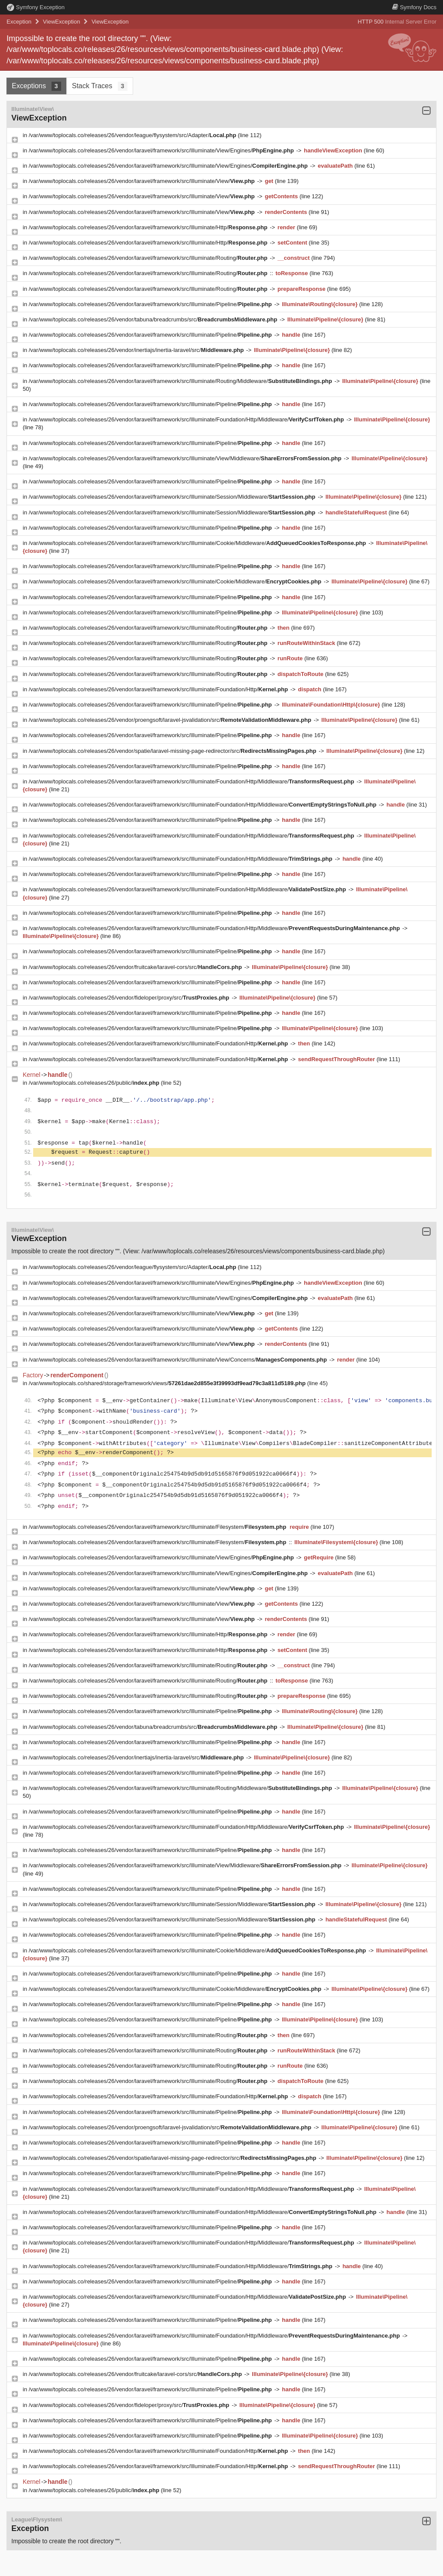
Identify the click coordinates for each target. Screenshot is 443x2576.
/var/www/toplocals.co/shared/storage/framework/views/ (168, 1383)
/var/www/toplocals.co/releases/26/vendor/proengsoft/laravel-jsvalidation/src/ (171, 720)
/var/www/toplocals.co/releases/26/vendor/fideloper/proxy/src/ (130, 997)
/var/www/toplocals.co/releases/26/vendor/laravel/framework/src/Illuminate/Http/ (149, 227)
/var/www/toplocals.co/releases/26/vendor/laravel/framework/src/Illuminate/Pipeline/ (151, 304)
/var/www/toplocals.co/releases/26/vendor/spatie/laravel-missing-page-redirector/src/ (173, 751)
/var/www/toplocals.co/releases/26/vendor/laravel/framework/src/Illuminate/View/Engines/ (162, 150)
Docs (414, 7)
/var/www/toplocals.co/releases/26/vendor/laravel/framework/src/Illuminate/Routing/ (149, 258)
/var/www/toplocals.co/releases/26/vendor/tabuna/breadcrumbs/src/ (154, 319)
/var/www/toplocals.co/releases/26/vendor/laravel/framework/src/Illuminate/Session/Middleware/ (173, 496)
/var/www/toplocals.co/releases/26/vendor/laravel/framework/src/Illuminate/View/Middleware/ (186, 458)
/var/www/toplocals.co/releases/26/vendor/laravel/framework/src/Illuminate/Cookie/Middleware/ (198, 543)
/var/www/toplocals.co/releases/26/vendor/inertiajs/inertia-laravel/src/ (137, 350)
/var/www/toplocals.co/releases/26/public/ (95, 1082)
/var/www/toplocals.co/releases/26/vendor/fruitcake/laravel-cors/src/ (136, 967)
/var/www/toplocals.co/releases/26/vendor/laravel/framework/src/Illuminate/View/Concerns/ (179, 1359)
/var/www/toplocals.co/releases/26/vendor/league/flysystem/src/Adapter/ (133, 135)
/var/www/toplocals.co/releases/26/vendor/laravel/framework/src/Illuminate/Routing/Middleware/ (181, 381)
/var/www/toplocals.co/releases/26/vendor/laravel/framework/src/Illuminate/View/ (142, 181)
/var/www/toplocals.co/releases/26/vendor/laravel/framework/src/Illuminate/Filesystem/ (158, 1527)
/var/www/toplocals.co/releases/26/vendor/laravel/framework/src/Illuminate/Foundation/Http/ (159, 689)
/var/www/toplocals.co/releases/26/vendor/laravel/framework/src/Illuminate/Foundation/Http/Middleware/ (187, 419)
